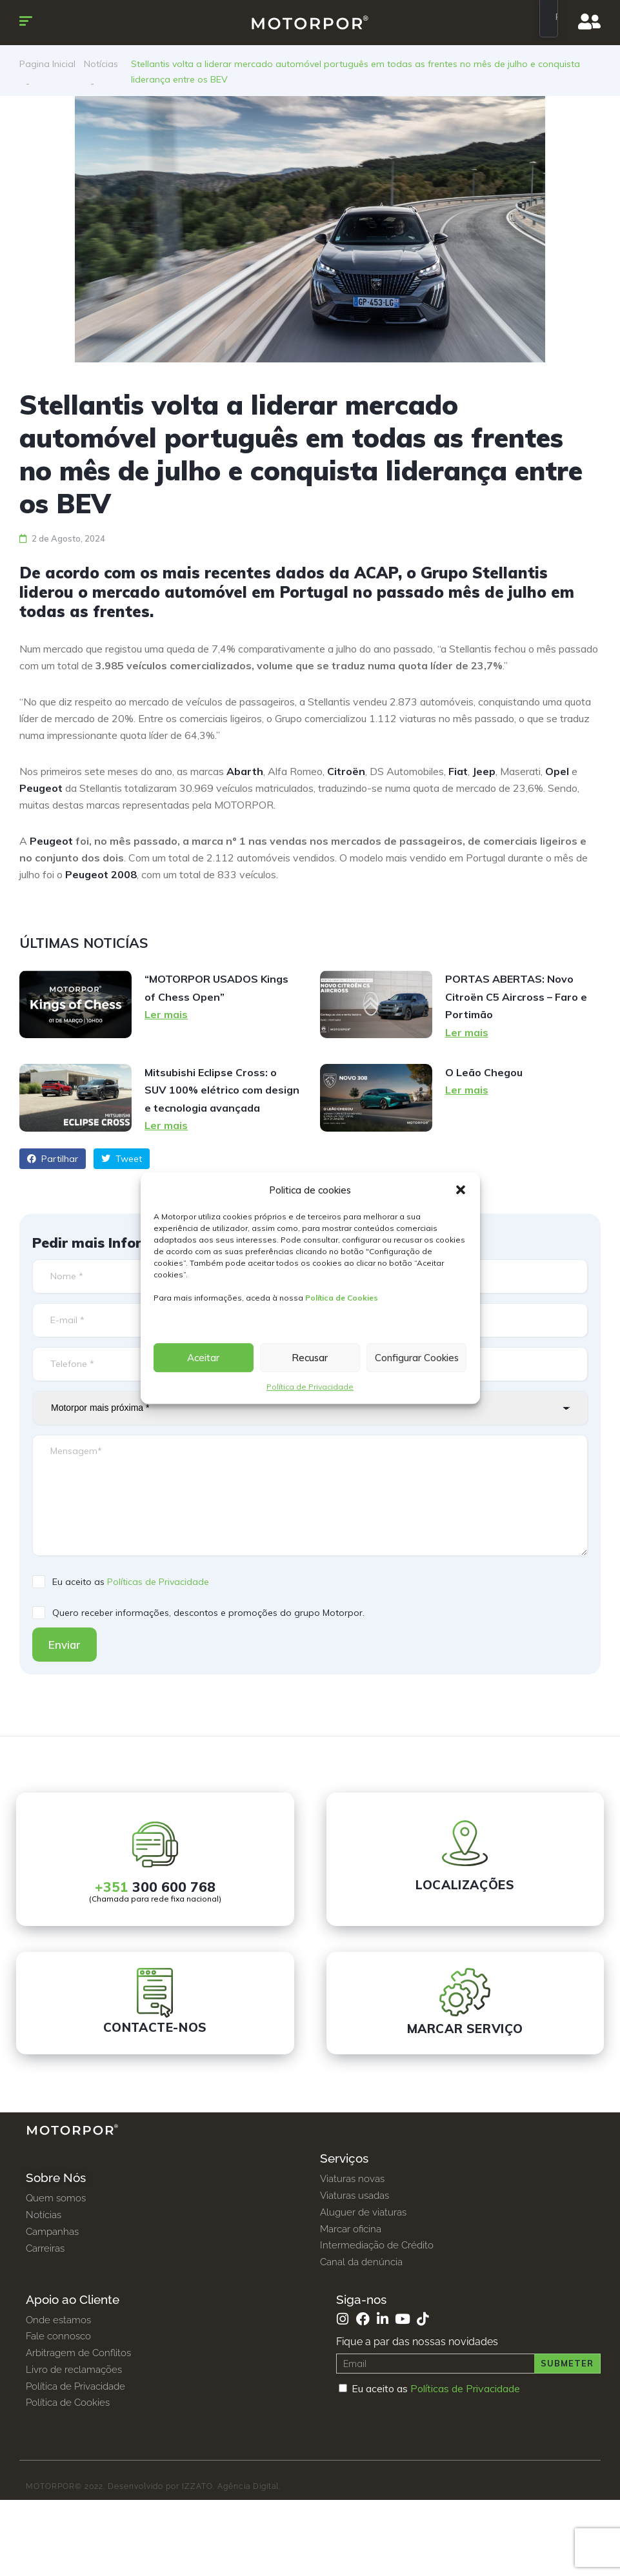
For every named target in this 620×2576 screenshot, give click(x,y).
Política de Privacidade (310, 1386)
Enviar (64, 1644)
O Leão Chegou (484, 1072)
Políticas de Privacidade (158, 1582)
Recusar (310, 1358)
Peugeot (51, 840)
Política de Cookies (341, 1298)
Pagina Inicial (47, 64)
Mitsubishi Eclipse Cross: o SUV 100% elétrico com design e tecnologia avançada (222, 1090)
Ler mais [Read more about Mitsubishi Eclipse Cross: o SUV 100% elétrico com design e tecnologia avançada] (166, 1125)
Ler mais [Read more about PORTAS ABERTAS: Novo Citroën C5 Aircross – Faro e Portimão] (466, 1032)
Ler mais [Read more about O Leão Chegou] (466, 1089)
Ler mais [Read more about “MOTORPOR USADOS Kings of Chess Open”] (166, 1014)
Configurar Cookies (417, 1358)
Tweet (121, 1159)
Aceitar (203, 1358)
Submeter (567, 2363)
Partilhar (52, 1159)
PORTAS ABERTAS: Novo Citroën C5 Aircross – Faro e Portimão (516, 996)
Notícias (101, 64)
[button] (460, 1190)
